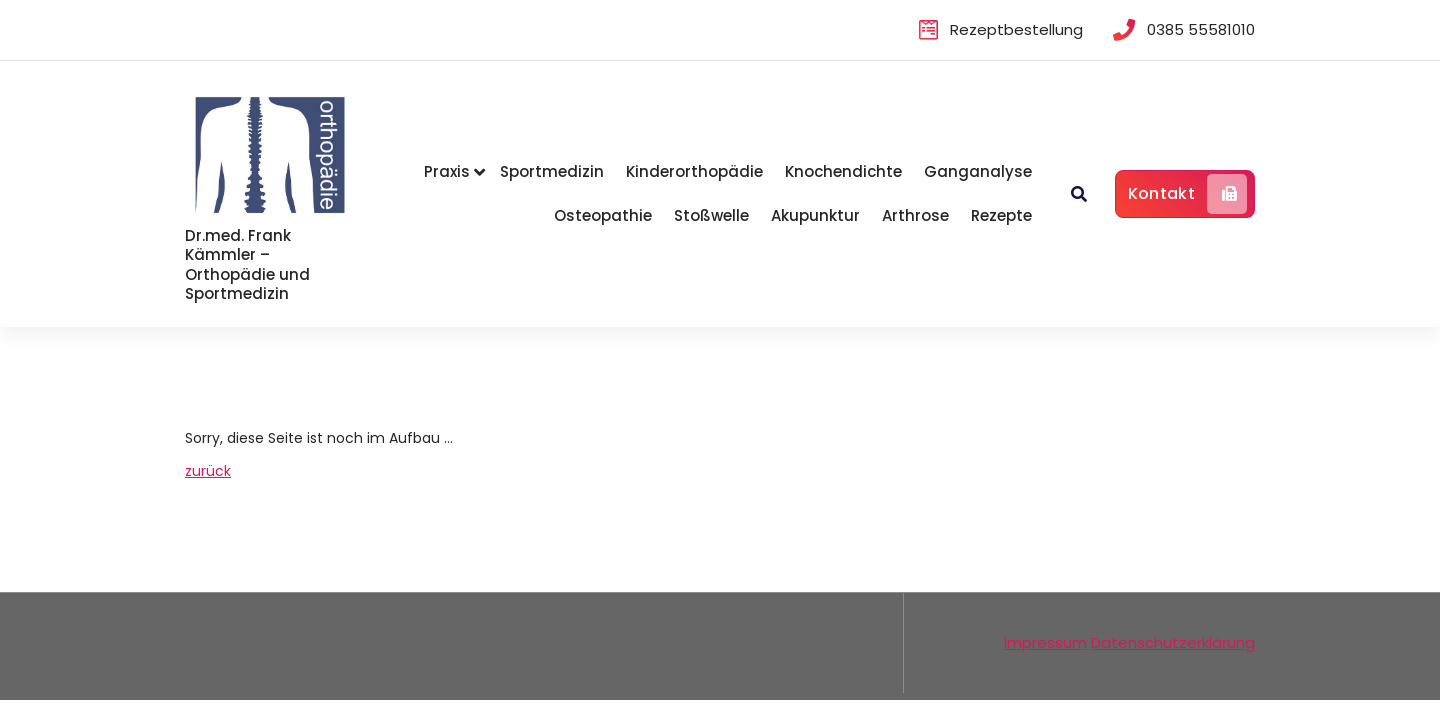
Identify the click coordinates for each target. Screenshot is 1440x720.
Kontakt (1187, 194)
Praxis (447, 171)
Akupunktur (815, 215)
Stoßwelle (711, 215)
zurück (208, 471)
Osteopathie (603, 215)
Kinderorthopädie (694, 171)
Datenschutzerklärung (1173, 642)
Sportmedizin (552, 171)
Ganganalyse (978, 171)
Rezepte (1001, 215)
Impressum (1045, 642)
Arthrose (915, 215)
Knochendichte (843, 171)
